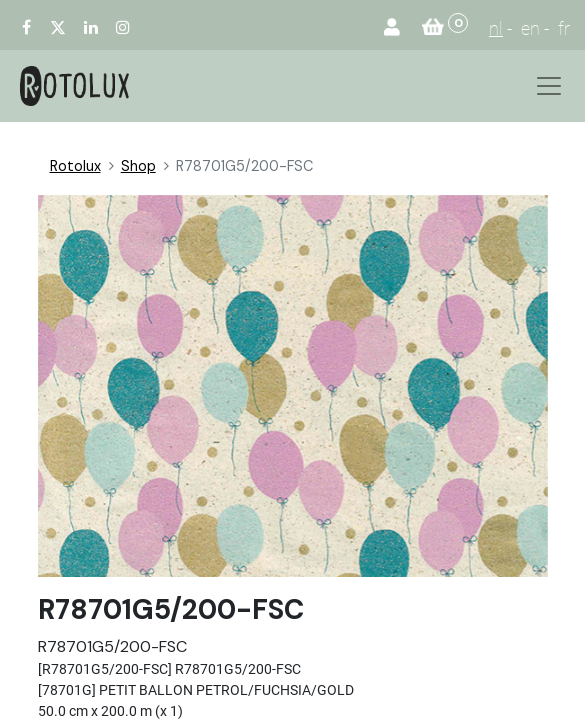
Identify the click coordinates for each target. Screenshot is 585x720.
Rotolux (75, 166)
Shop (138, 166)
